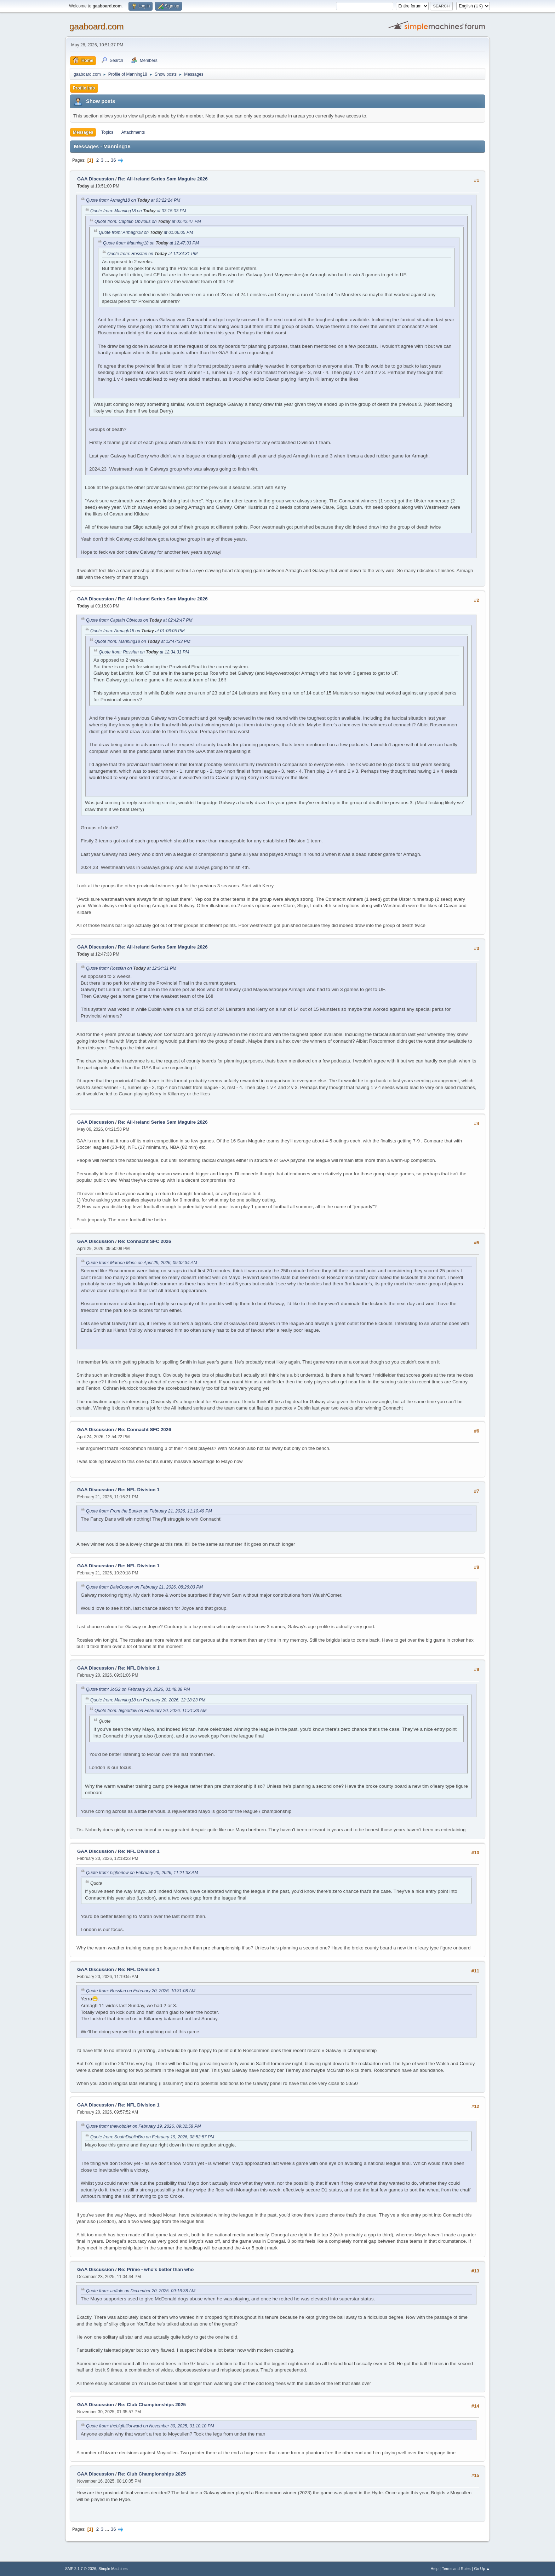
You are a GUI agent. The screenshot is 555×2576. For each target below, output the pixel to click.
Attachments (133, 132)
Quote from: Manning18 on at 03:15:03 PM (138, 210)
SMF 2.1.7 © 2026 (80, 2568)
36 (113, 160)
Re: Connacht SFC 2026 (144, 1241)
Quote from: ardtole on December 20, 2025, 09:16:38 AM (140, 2290)
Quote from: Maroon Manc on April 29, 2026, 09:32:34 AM (141, 1262)
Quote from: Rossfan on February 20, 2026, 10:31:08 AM (140, 1990)
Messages (83, 132)
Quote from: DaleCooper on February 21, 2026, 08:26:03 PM (144, 1587)
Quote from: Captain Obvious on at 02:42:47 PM (148, 221)
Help (435, 2568)
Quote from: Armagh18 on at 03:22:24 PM (133, 200)
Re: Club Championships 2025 (152, 2404)
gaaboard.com (96, 26)
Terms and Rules (456, 2568)
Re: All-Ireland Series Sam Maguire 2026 (163, 178)
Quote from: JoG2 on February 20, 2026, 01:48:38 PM (138, 1689)
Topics (107, 132)
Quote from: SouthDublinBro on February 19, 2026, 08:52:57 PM (152, 2136)
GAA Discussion (96, 178)
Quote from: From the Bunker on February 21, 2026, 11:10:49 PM (149, 1511)
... (107, 160)
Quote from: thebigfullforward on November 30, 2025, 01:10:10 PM (150, 2426)
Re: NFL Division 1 (139, 1489)
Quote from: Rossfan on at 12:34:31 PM (152, 253)
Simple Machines (112, 2568)
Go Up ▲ (482, 2568)
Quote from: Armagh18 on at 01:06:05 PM (146, 232)
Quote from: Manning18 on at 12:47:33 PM (151, 243)
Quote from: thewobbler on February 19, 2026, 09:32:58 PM (143, 2126)
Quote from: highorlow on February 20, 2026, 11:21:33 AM (150, 1710)
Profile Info (84, 88)
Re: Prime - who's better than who (156, 2269)
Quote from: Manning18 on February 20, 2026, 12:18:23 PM (147, 1700)
